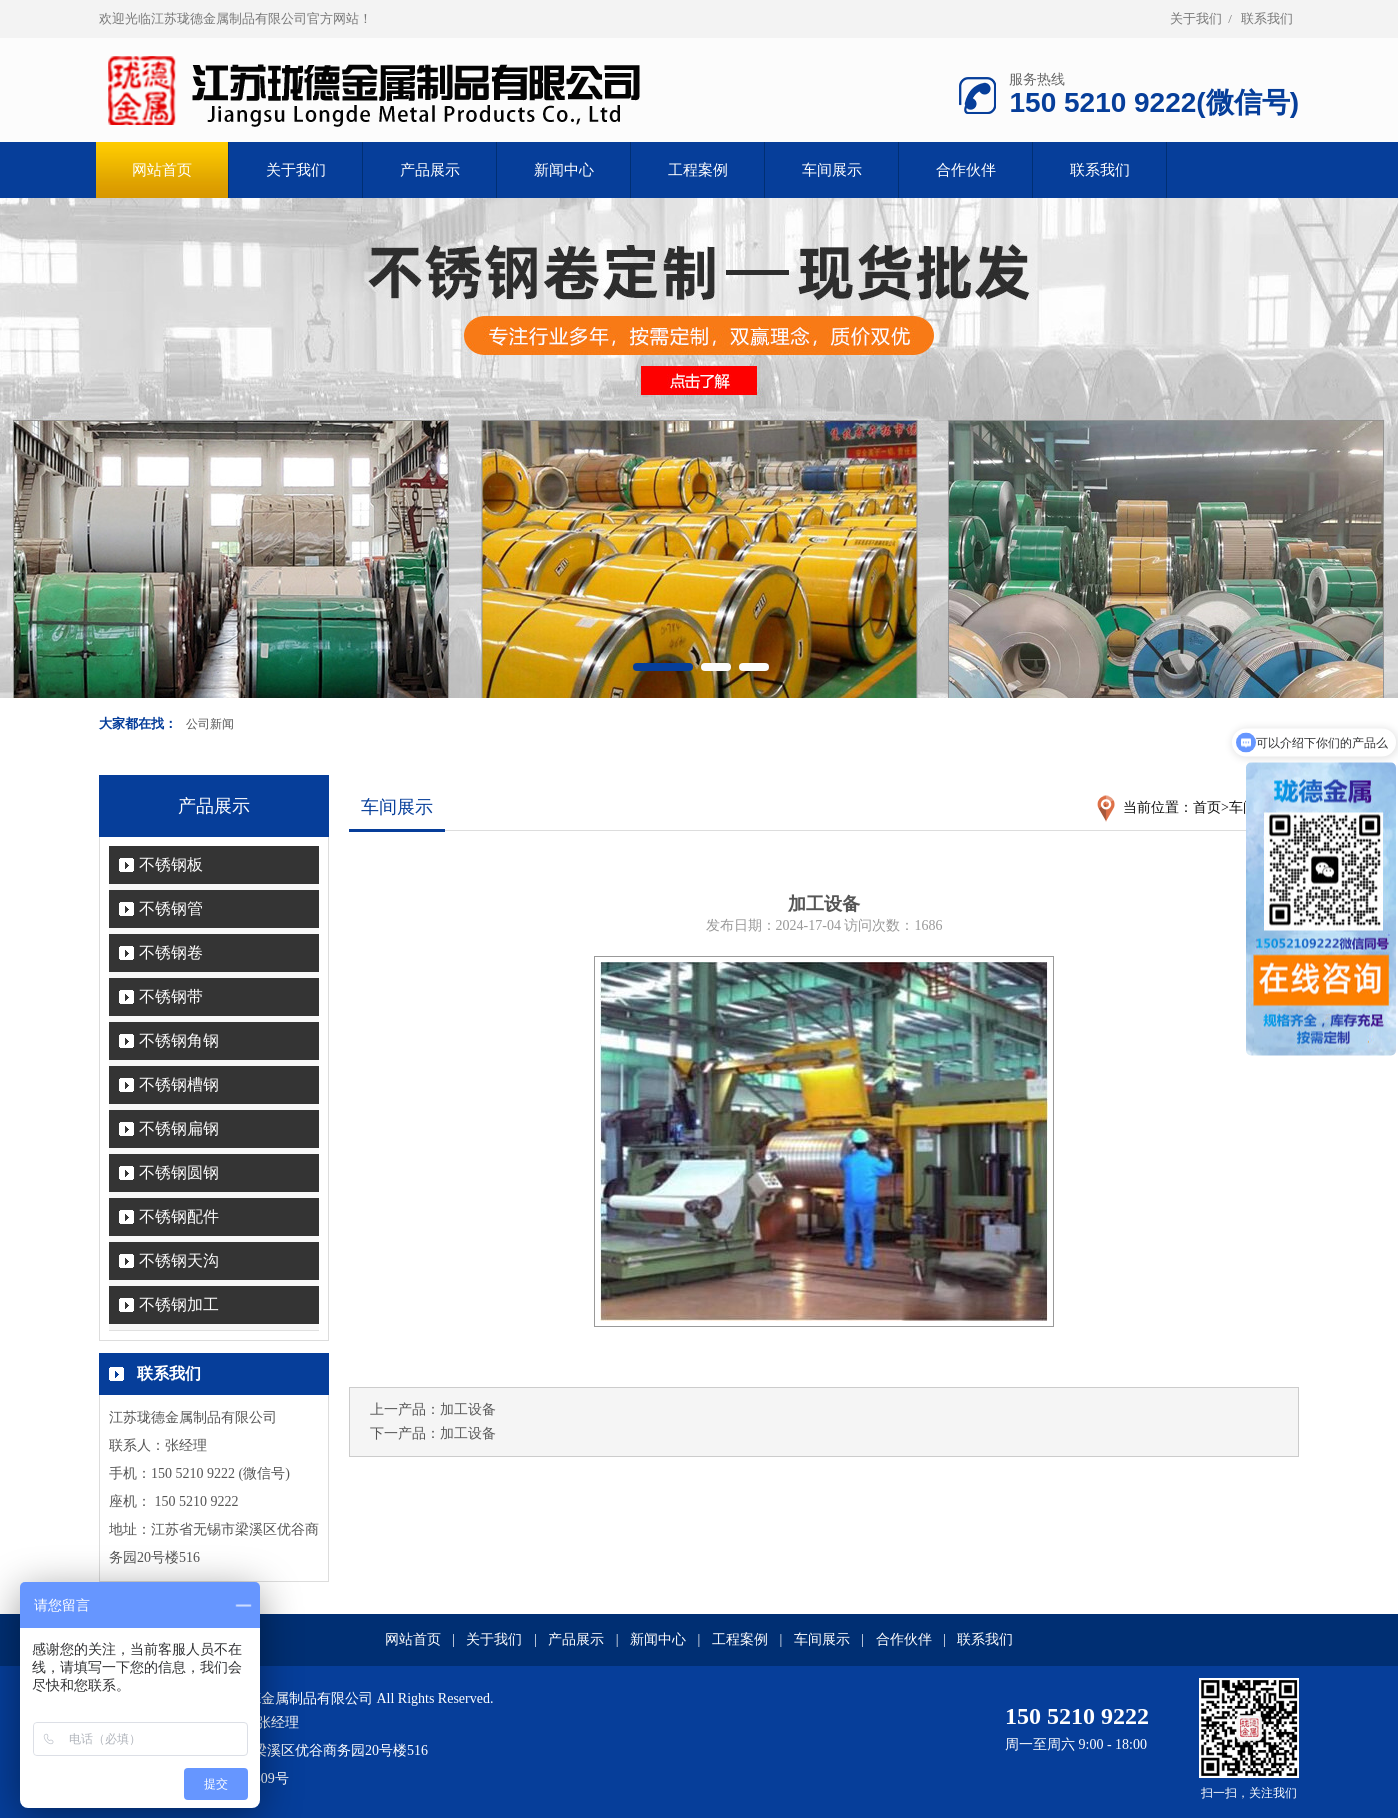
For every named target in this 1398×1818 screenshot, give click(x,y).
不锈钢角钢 (179, 1040)
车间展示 (832, 170)
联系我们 (1267, 18)
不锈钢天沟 (179, 1260)
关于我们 (1196, 18)
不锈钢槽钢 (179, 1084)
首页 (1207, 807)
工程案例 (698, 170)
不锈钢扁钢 (179, 1128)
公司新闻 (210, 724)
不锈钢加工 (179, 1304)
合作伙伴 (966, 170)
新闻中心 (564, 170)
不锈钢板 (171, 864)
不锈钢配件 (179, 1216)
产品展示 (430, 170)
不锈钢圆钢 (179, 1172)
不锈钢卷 (171, 952)
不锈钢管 (171, 908)
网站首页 (413, 1639)
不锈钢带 (171, 996)
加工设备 (468, 1409)
